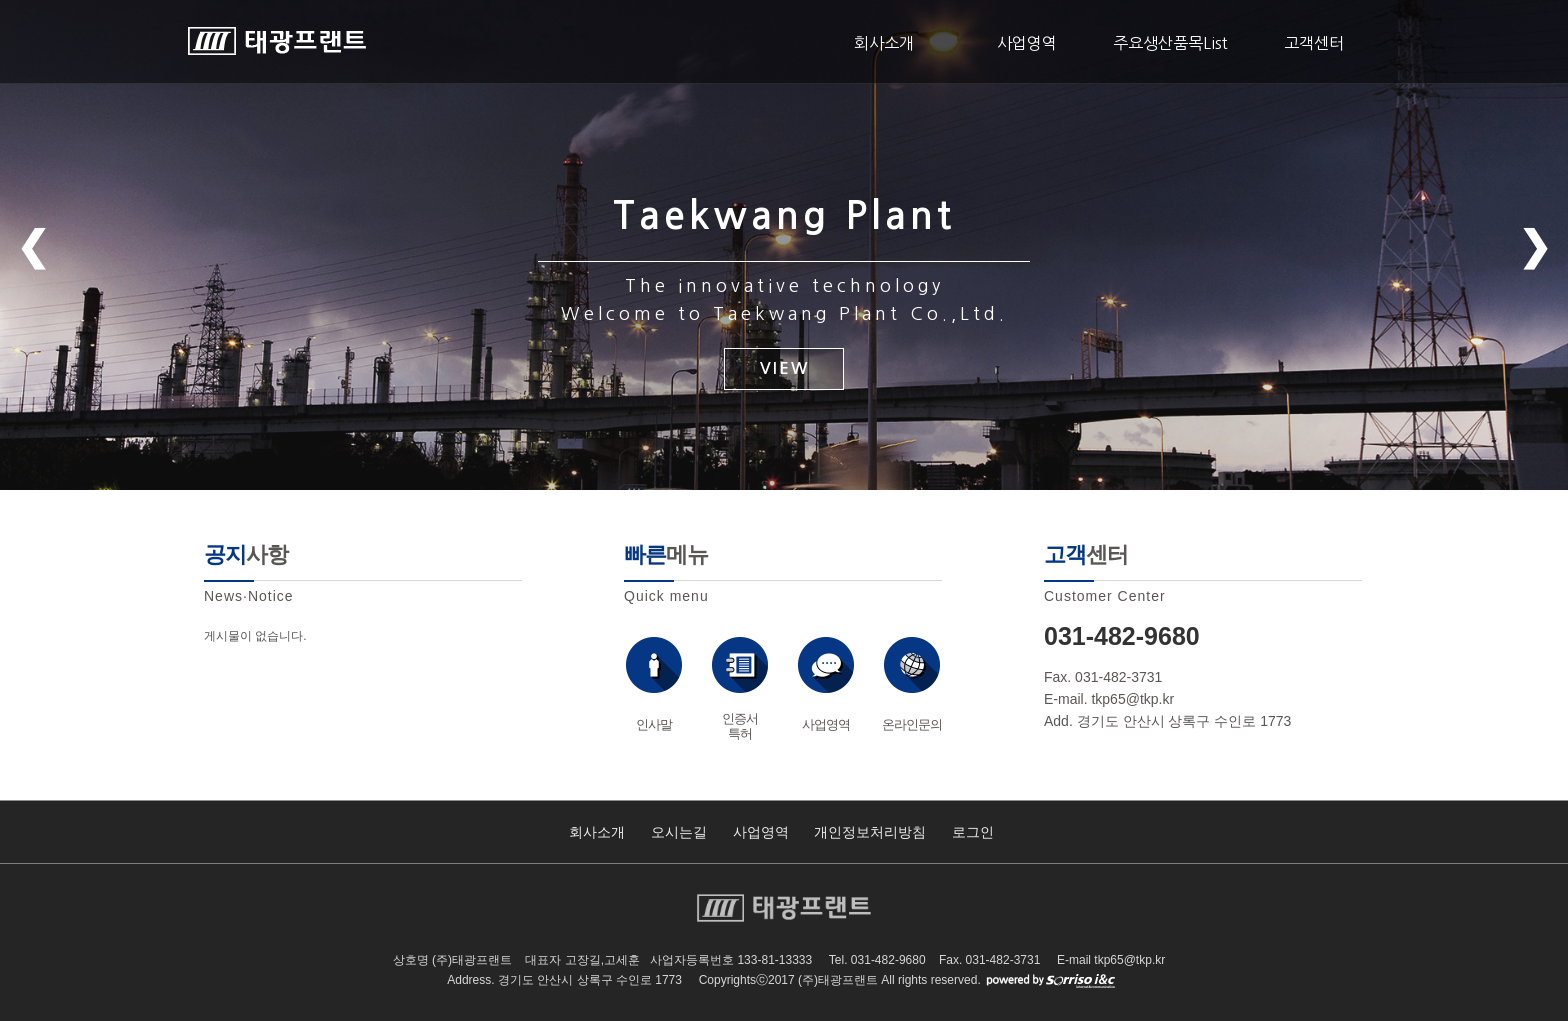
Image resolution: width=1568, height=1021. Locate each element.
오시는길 (679, 832)
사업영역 (1027, 43)
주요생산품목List (1170, 43)
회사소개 (884, 43)
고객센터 (1314, 43)
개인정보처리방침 (870, 832)
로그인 (973, 832)
